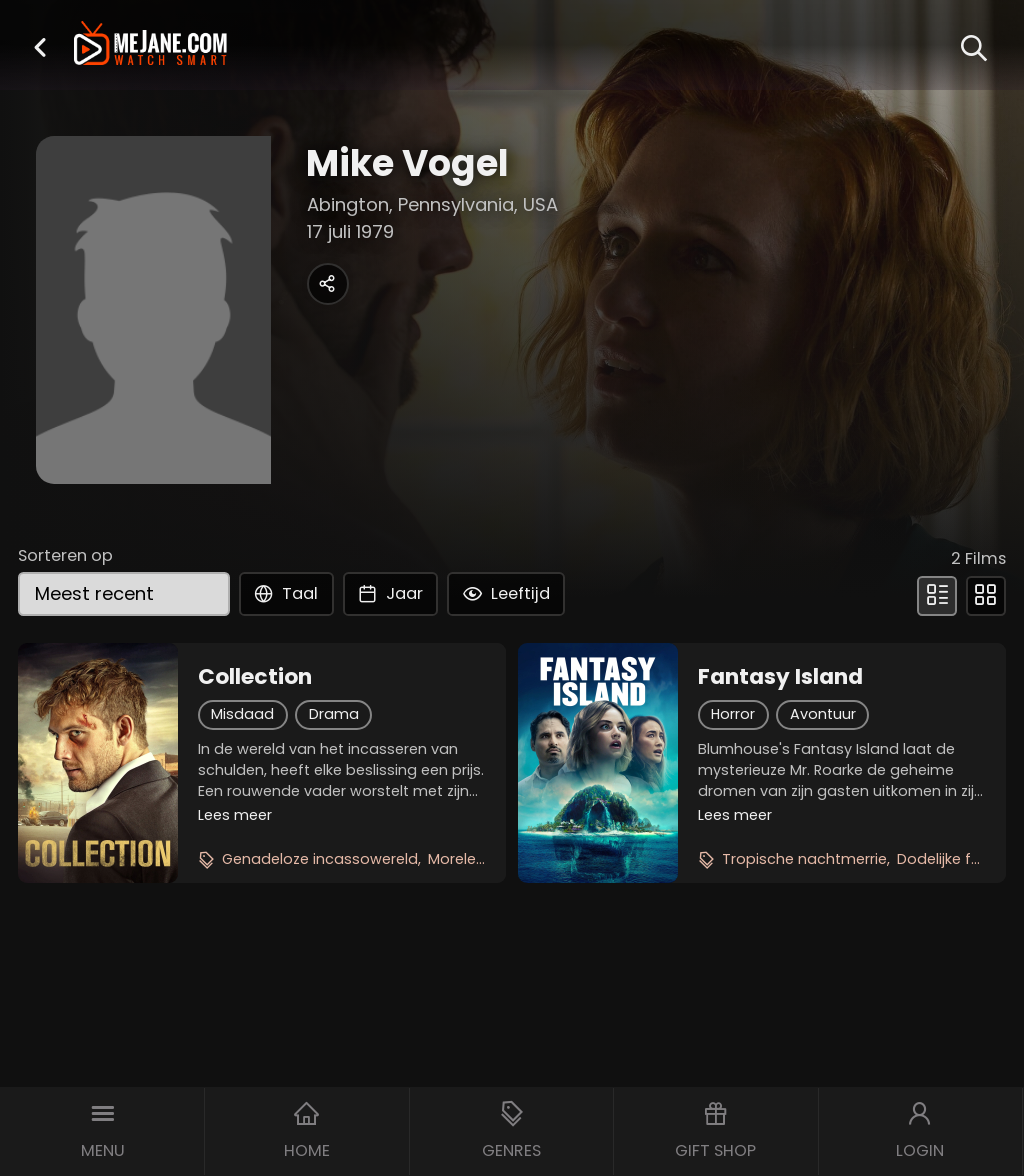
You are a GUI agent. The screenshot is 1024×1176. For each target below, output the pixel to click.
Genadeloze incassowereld (320, 859)
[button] (40, 47)
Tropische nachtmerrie (804, 859)
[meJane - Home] (150, 45)
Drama (334, 714)
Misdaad (242, 714)
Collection (255, 677)
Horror (733, 714)
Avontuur (823, 714)
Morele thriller (475, 859)
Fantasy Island (780, 677)
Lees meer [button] (235, 815)
